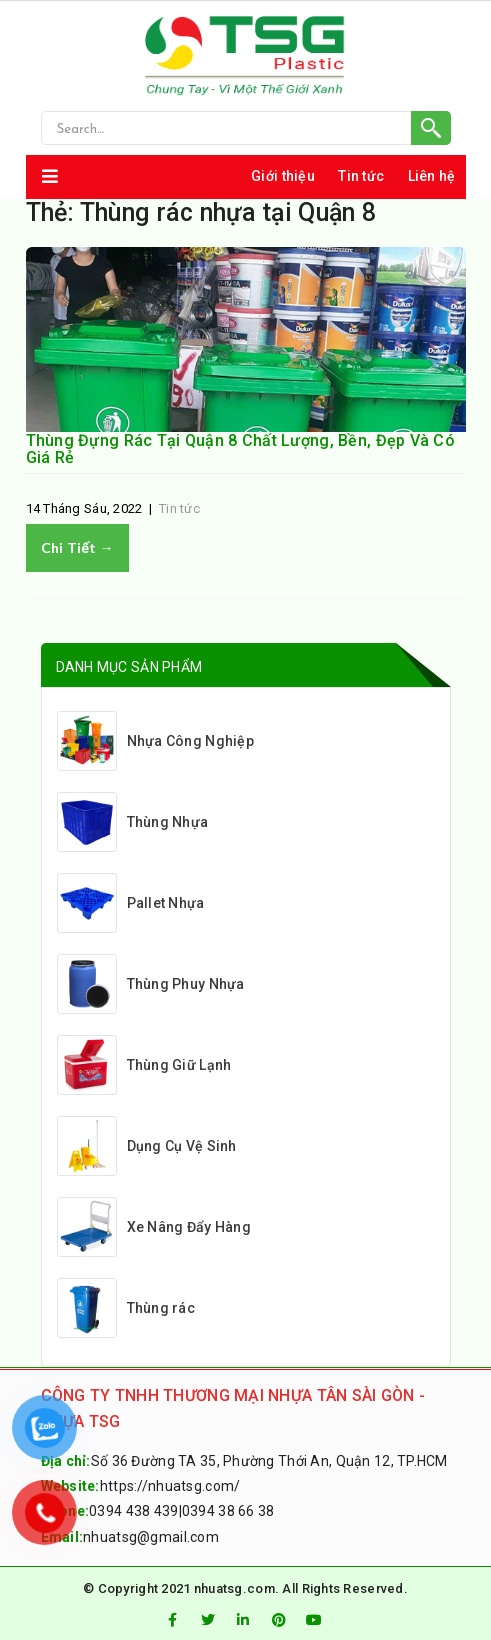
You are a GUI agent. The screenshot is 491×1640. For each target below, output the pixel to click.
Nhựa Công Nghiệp (155, 741)
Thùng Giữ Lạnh (144, 1065)
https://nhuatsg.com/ (170, 1486)
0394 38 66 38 (228, 1511)
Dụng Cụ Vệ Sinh (147, 1146)
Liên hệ (432, 176)
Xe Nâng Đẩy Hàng (154, 1227)
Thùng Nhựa (133, 822)
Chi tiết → (77, 547)
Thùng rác (126, 1308)
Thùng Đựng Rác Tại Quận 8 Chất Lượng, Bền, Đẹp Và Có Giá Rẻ (241, 449)
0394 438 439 (133, 1511)
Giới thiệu (283, 176)
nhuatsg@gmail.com (151, 1537)
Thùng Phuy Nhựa (151, 984)
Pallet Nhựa (131, 903)
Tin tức (361, 176)
